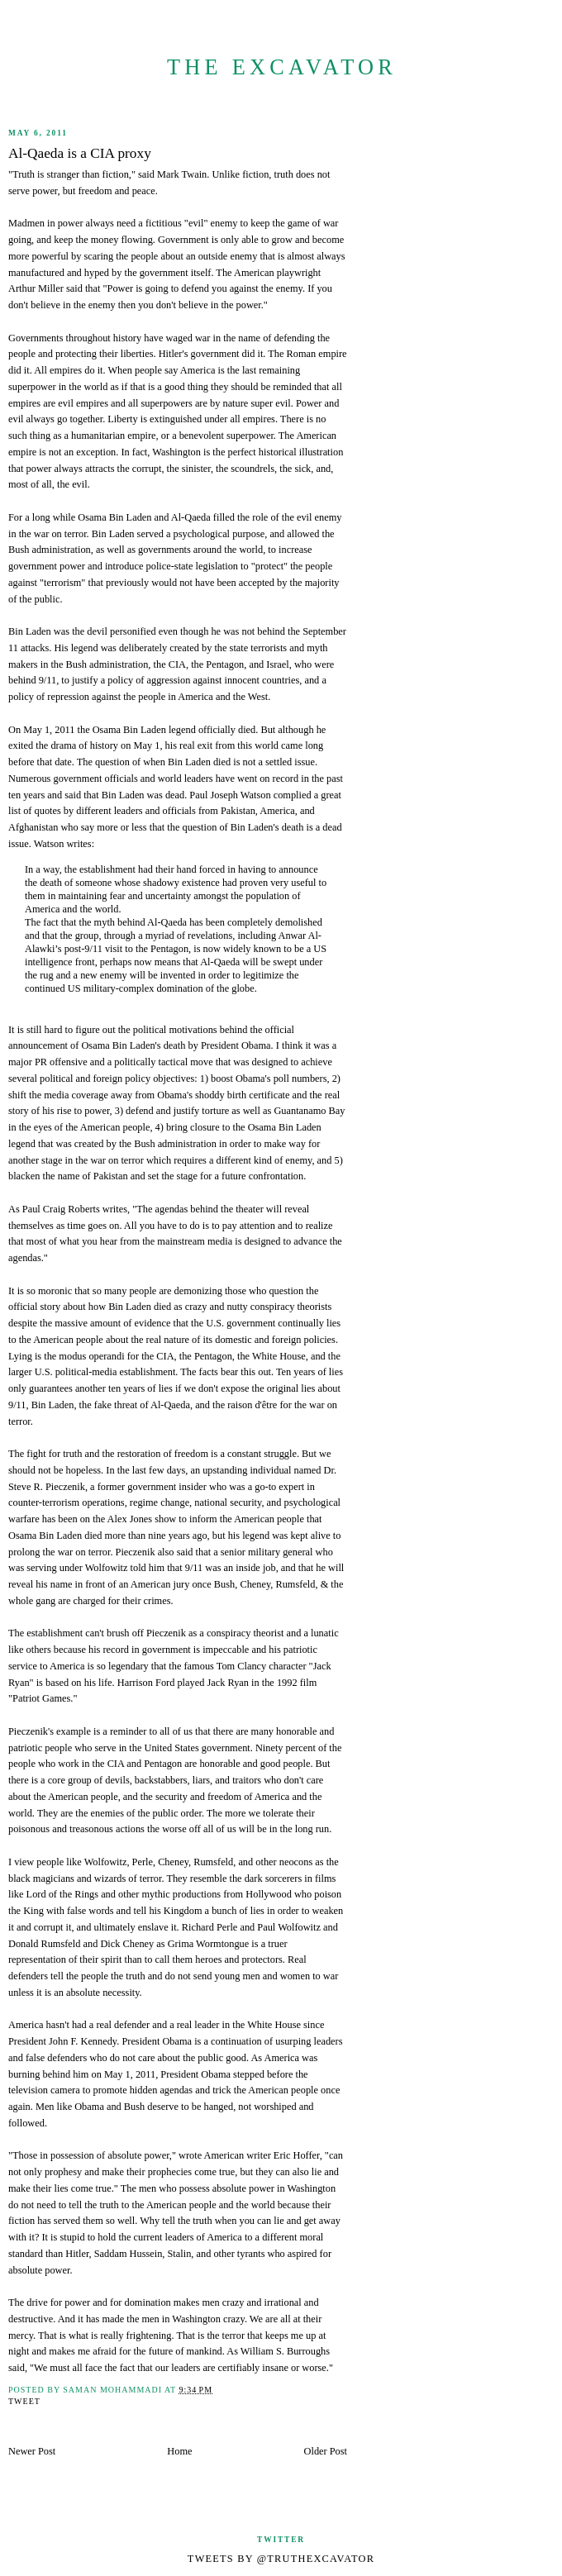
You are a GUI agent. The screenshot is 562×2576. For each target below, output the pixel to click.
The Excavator (282, 67)
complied (293, 795)
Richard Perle (210, 1927)
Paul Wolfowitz (289, 1927)
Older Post (325, 2451)
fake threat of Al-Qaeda (142, 1405)
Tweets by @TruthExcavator (281, 2558)
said (185, 1552)
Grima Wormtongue (209, 1944)
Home (179, 2451)
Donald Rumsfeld (44, 1944)
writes (78, 844)
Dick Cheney (127, 1944)
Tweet (24, 2401)
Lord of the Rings (62, 1894)
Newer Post (31, 2451)
